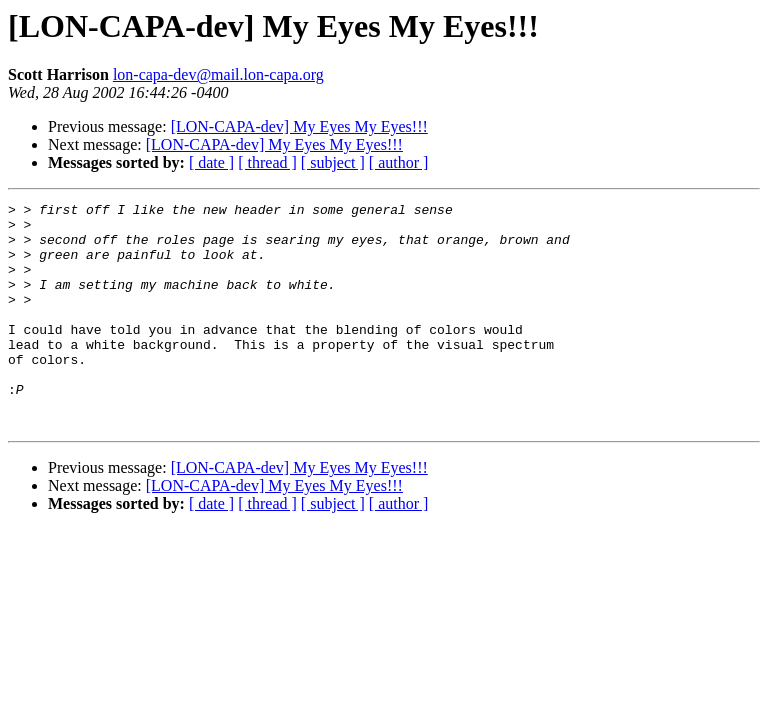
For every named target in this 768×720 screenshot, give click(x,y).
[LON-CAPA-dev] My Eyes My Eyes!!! (299, 126)
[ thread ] (267, 162)
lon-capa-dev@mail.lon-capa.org (218, 74)
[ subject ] (333, 162)
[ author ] (399, 162)
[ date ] (211, 162)
